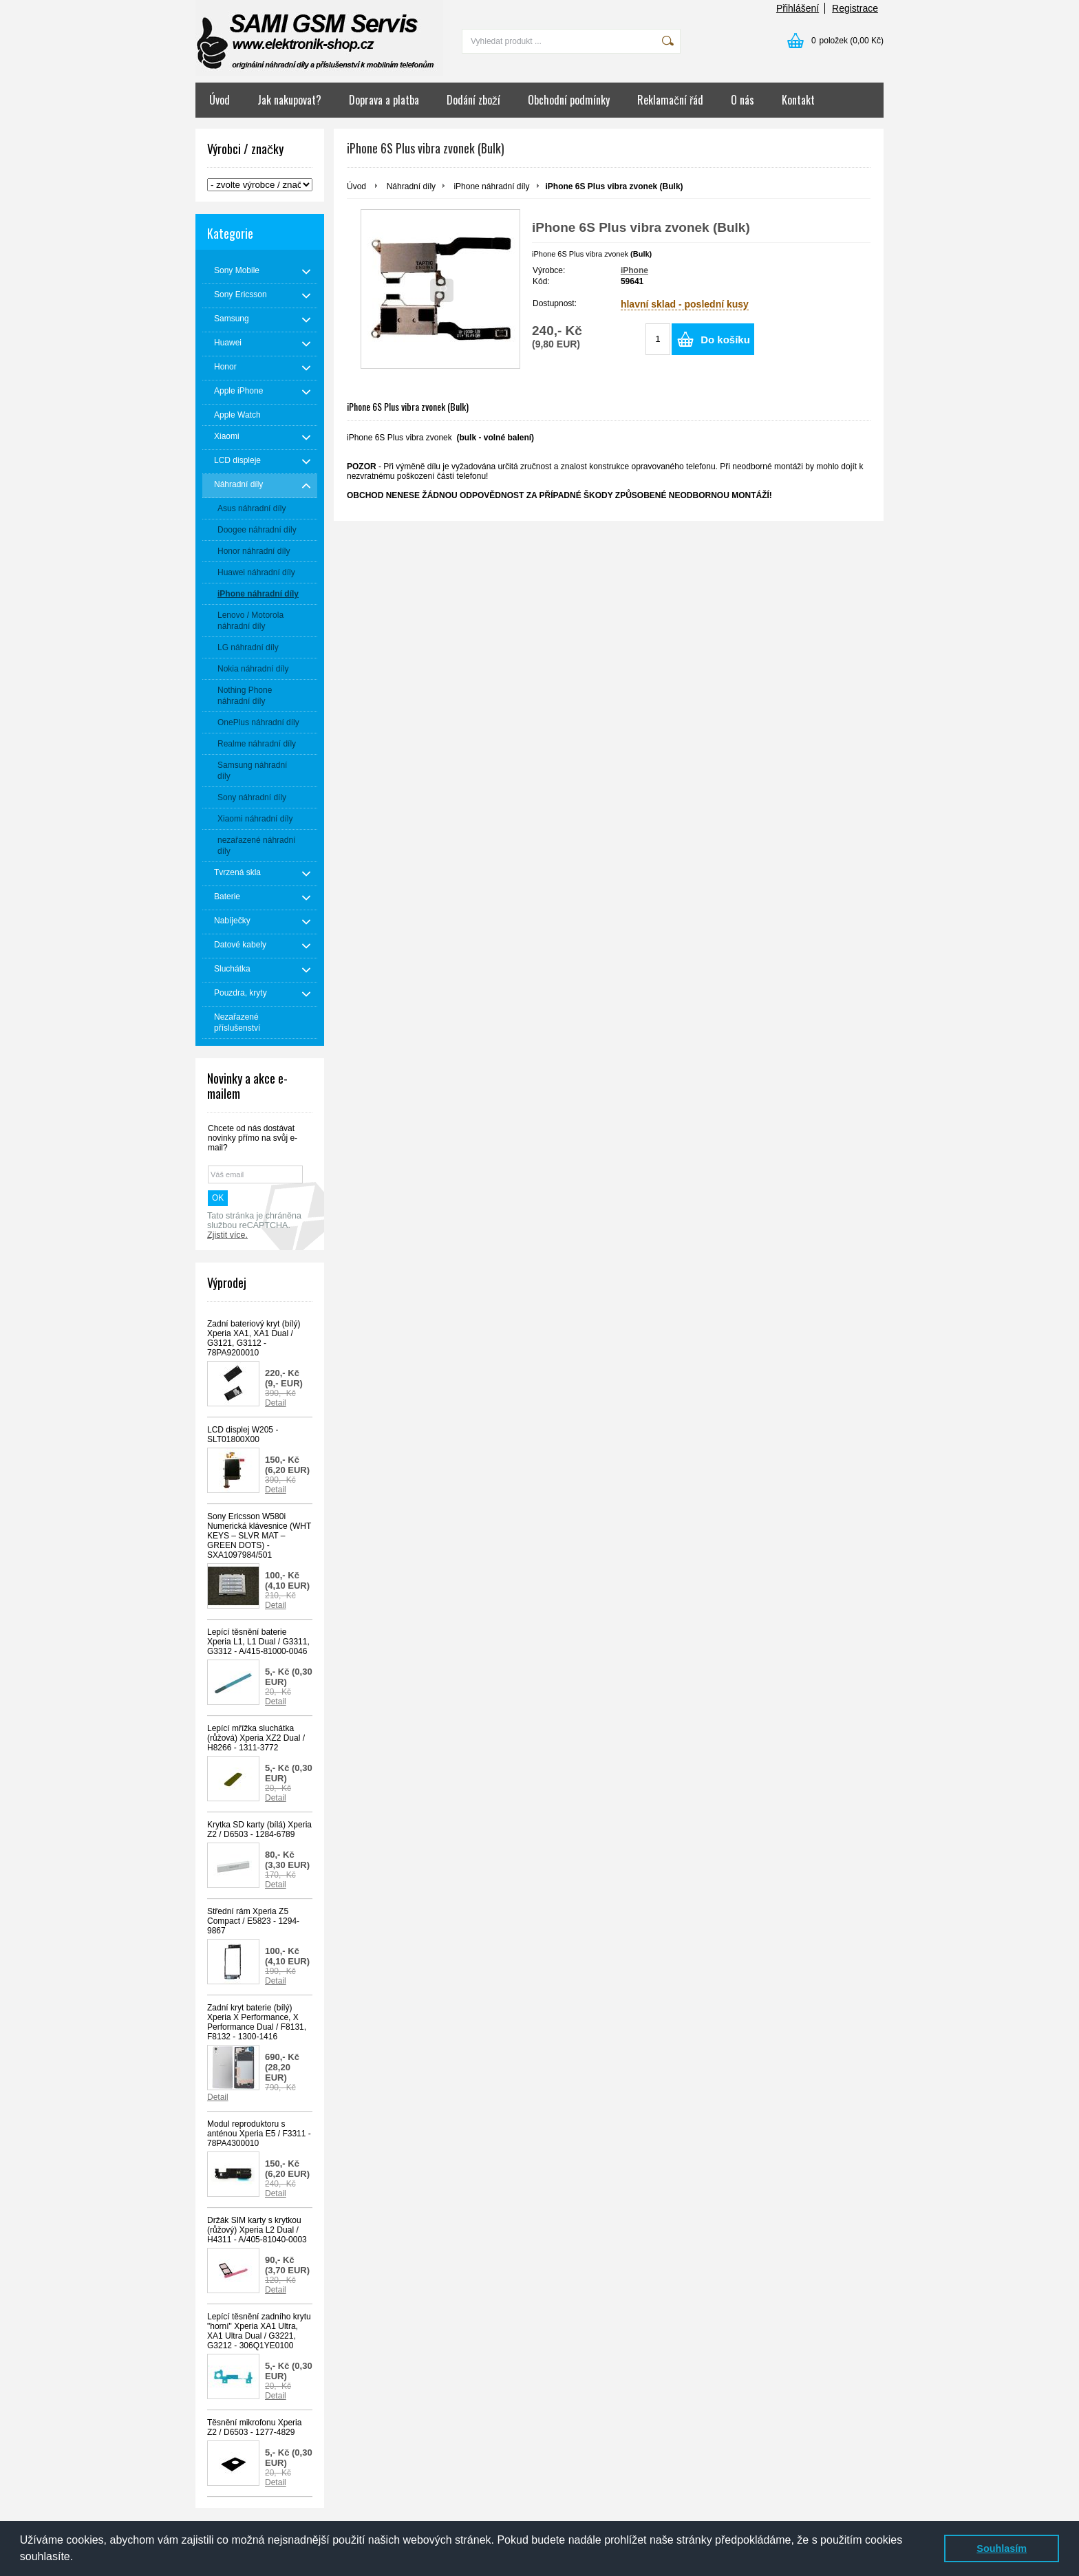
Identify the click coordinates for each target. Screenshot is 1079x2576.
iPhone (634, 270)
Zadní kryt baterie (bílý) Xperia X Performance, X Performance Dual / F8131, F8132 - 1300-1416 (256, 2022)
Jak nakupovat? (289, 100)
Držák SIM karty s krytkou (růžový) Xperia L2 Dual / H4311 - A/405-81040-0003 (257, 2229)
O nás (742, 100)
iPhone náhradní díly (491, 186)
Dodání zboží (473, 100)
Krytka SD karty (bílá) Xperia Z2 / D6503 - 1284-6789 (259, 1829)
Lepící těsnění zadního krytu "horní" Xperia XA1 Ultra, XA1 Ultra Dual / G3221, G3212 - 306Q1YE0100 (259, 2331)
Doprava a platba (384, 100)
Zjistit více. (227, 1235)
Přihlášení (797, 8)
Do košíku (725, 339)
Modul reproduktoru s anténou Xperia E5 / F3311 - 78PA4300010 (259, 2133)
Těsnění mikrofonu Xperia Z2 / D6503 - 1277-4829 (254, 2427)
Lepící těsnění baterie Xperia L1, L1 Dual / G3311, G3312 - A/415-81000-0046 (258, 1641)
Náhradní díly (411, 186)
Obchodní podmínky (569, 100)
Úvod (219, 100)
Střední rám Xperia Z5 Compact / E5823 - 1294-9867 (253, 1921)
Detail (275, 1403)
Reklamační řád (670, 100)
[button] (78, 2558)
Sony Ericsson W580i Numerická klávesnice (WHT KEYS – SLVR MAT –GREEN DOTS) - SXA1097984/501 (259, 1536)
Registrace (855, 8)
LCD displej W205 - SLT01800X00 (242, 1434)
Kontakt (798, 100)
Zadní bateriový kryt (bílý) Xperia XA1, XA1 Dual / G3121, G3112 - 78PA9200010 (253, 1338)
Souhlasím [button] (1001, 2548)
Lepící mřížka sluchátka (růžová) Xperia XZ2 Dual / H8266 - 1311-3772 (256, 1738)
